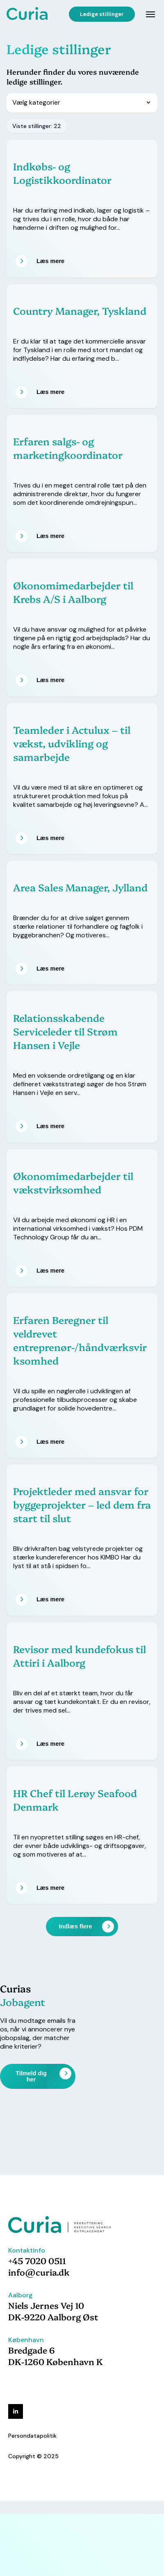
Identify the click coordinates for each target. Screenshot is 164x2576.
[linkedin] (15, 2411)
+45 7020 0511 (37, 2260)
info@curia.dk (39, 2272)
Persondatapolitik (32, 2435)
